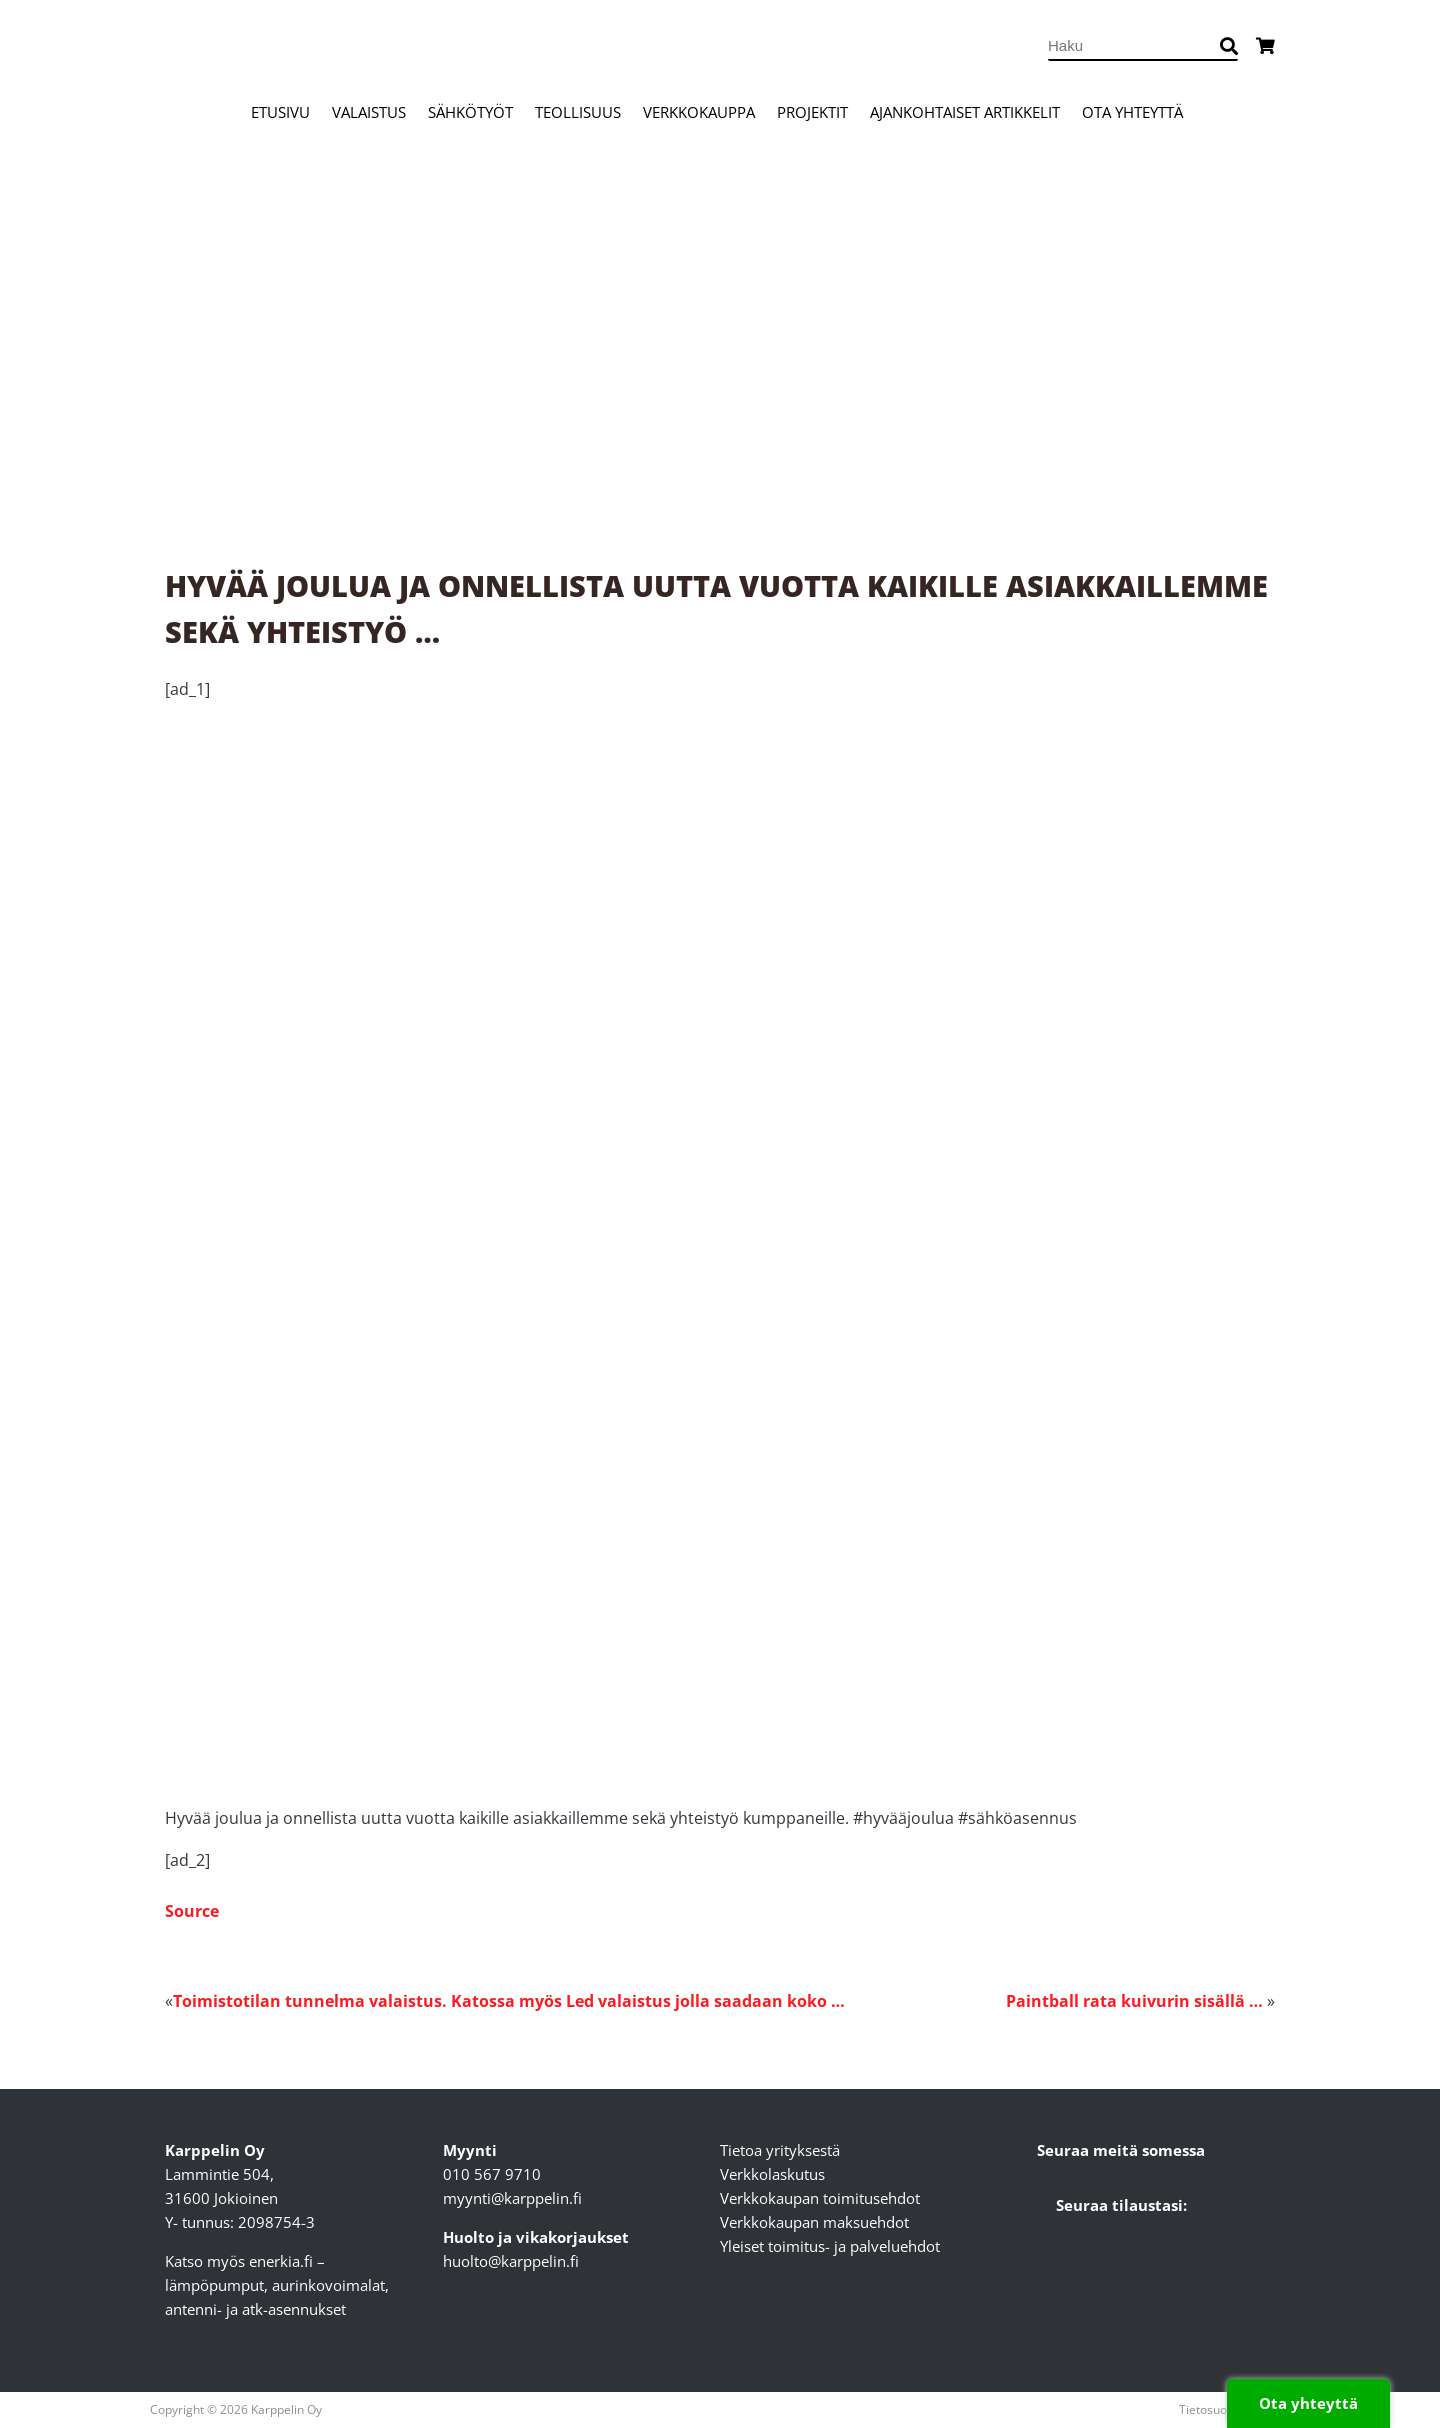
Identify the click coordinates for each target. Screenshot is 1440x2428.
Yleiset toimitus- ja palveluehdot (830, 2246)
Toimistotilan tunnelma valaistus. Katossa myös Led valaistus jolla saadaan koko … (509, 2001)
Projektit (812, 112)
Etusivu (280, 112)
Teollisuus (578, 112)
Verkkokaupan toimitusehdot (820, 2198)
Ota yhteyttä (1132, 112)
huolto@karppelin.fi (511, 2261)
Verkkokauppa (699, 112)
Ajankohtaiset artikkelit (965, 112)
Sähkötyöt (470, 112)
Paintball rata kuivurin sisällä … (1134, 2001)
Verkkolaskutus (772, 2174)
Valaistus (369, 112)
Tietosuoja (1208, 2409)
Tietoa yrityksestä (780, 2150)
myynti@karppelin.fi (512, 2198)
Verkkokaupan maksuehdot (814, 2222)
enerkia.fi (281, 2261)
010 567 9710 (492, 2174)
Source (192, 1911)
